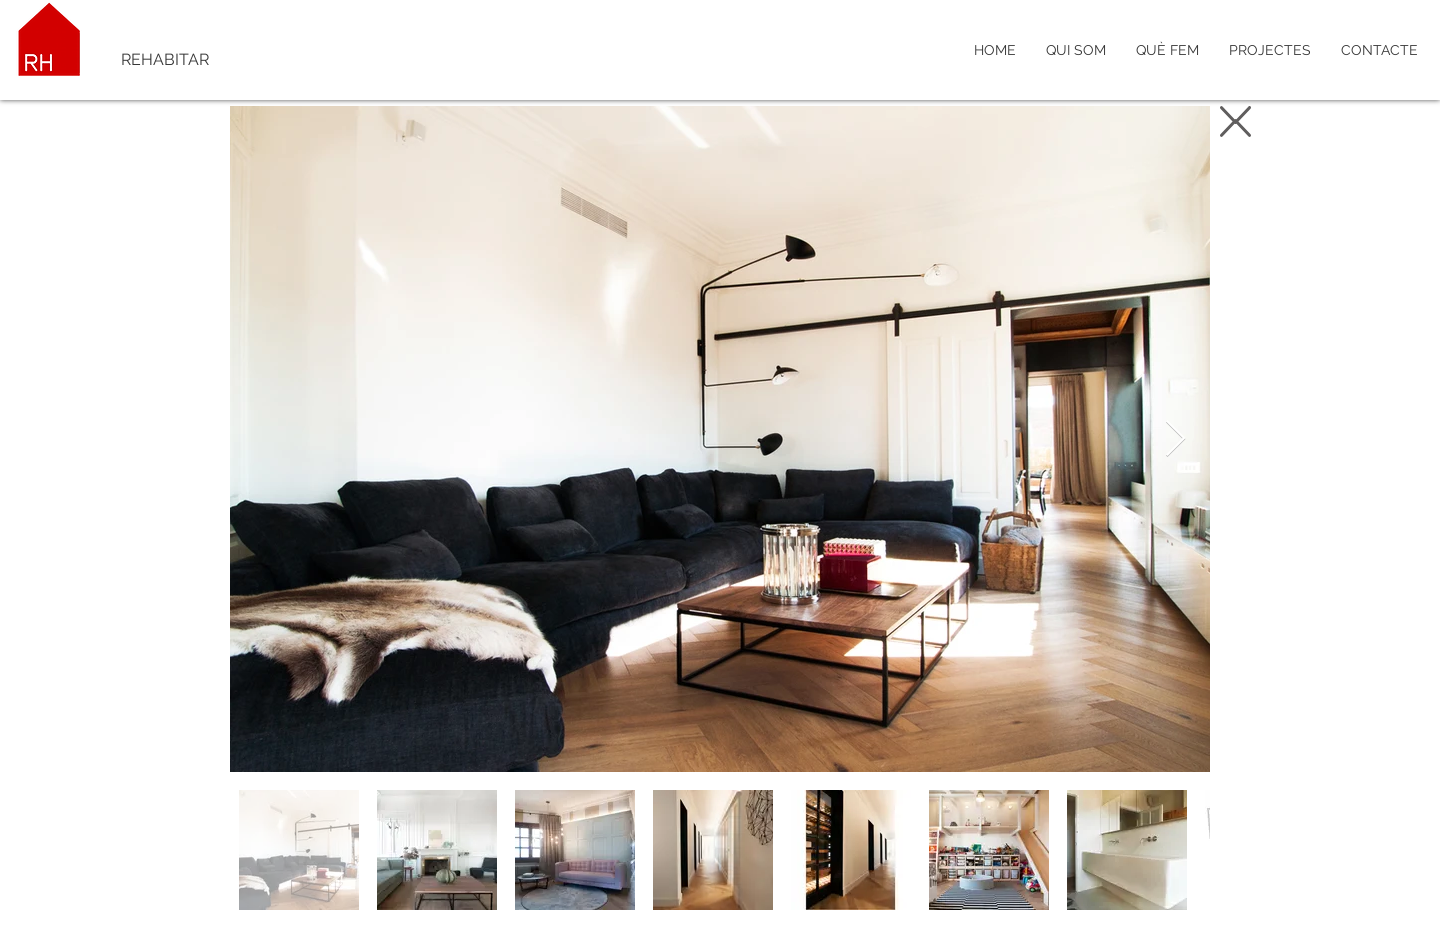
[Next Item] (1175, 439)
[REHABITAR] (251, 60)
